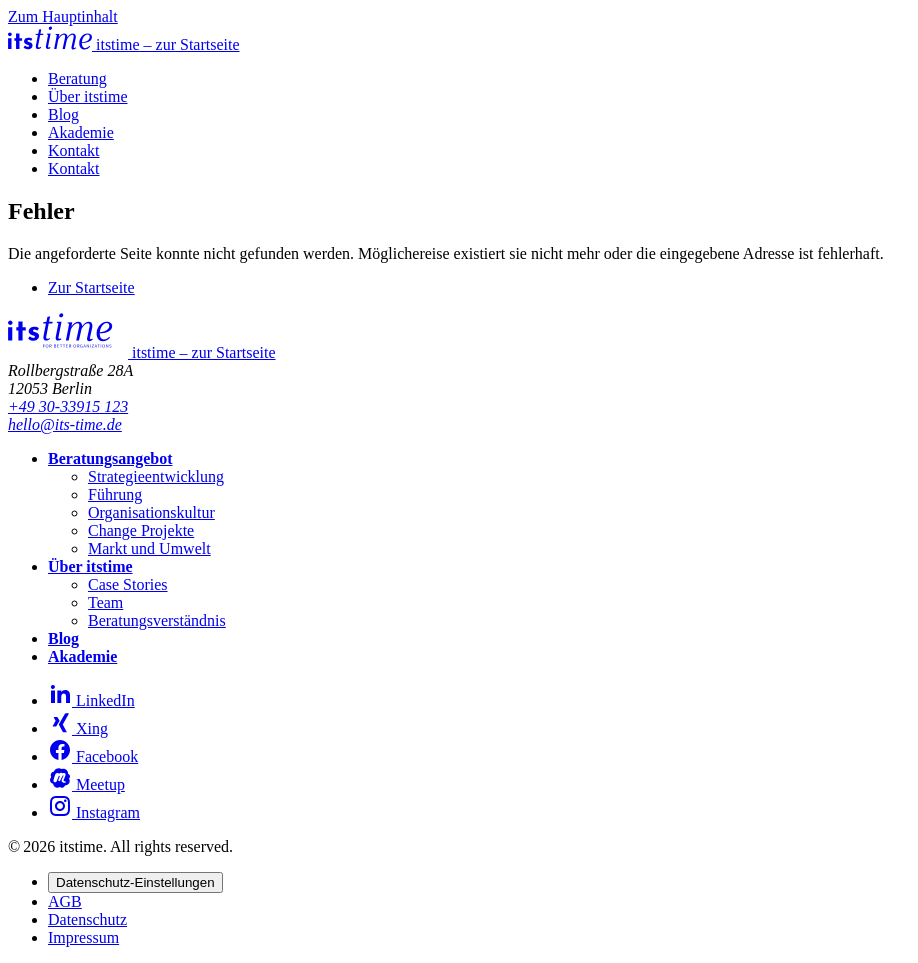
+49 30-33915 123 (68, 406)
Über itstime (88, 96)
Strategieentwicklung (156, 476)
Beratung (77, 78)
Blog (63, 114)
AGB (65, 901)
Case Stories (128, 584)
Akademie (81, 132)
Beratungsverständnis (157, 620)
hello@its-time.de (65, 424)
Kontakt (74, 150)
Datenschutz (87, 919)
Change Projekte (141, 530)
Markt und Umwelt (149, 548)
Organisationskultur (151, 512)
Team (105, 602)
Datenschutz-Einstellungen (135, 882)
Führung (115, 494)
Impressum (83, 937)
